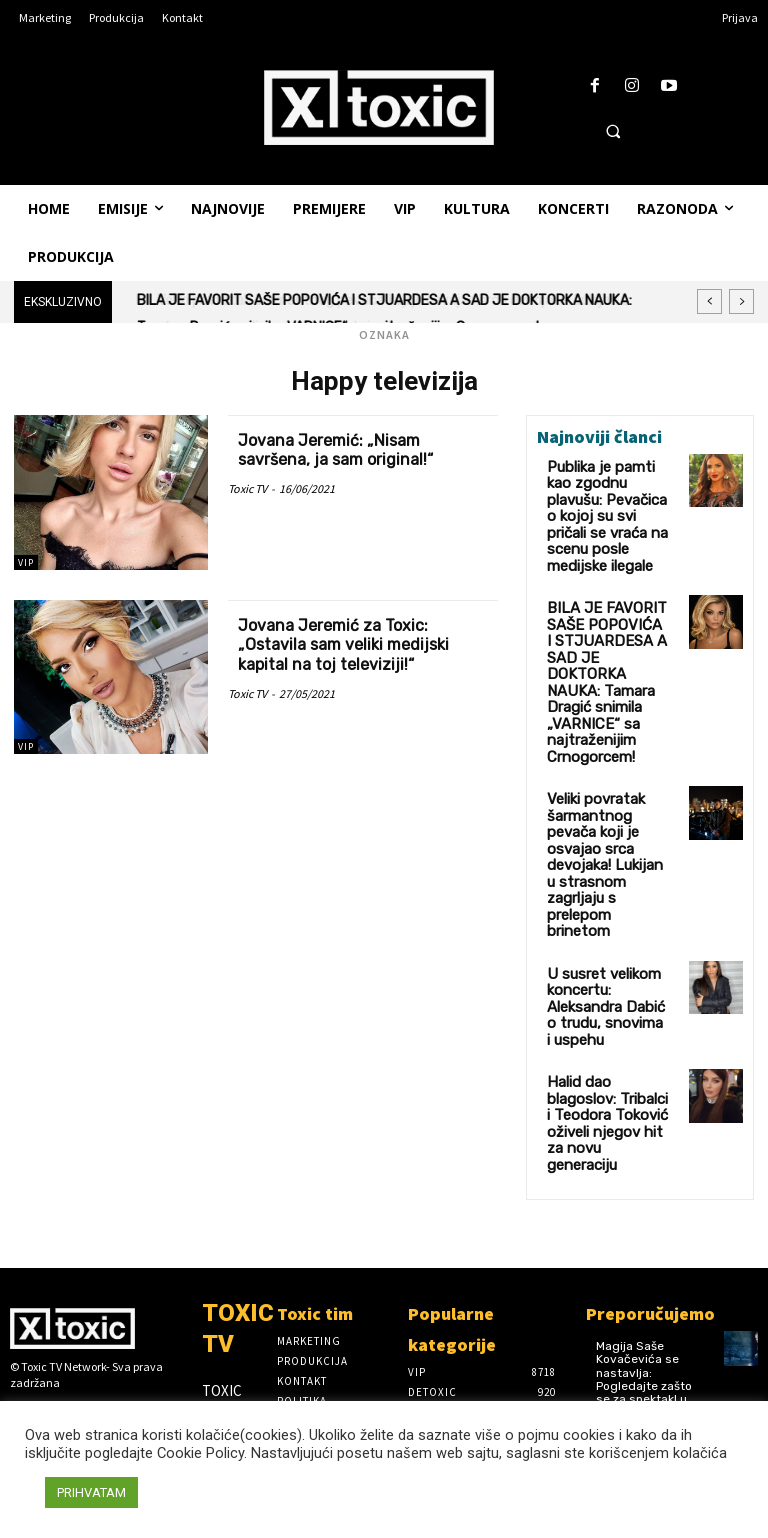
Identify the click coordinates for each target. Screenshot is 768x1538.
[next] (741, 301)
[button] (613, 131)
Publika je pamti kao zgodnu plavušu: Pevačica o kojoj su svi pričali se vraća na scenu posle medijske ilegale (603, 498)
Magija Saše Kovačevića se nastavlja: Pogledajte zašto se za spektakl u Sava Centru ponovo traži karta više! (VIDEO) (648, 1177)
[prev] (709, 301)
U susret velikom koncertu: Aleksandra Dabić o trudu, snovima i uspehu (608, 840)
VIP (26, 562)
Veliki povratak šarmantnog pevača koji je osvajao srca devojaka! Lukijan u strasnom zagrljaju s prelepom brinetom (606, 747)
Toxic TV (247, 488)
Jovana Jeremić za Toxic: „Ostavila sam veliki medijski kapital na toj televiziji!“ (353, 645)
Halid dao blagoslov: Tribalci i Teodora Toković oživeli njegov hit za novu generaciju (605, 924)
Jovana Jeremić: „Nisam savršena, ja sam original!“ (343, 450)
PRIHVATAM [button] (91, 1492)
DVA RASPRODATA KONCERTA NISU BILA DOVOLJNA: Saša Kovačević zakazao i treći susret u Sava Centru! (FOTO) (647, 1306)
